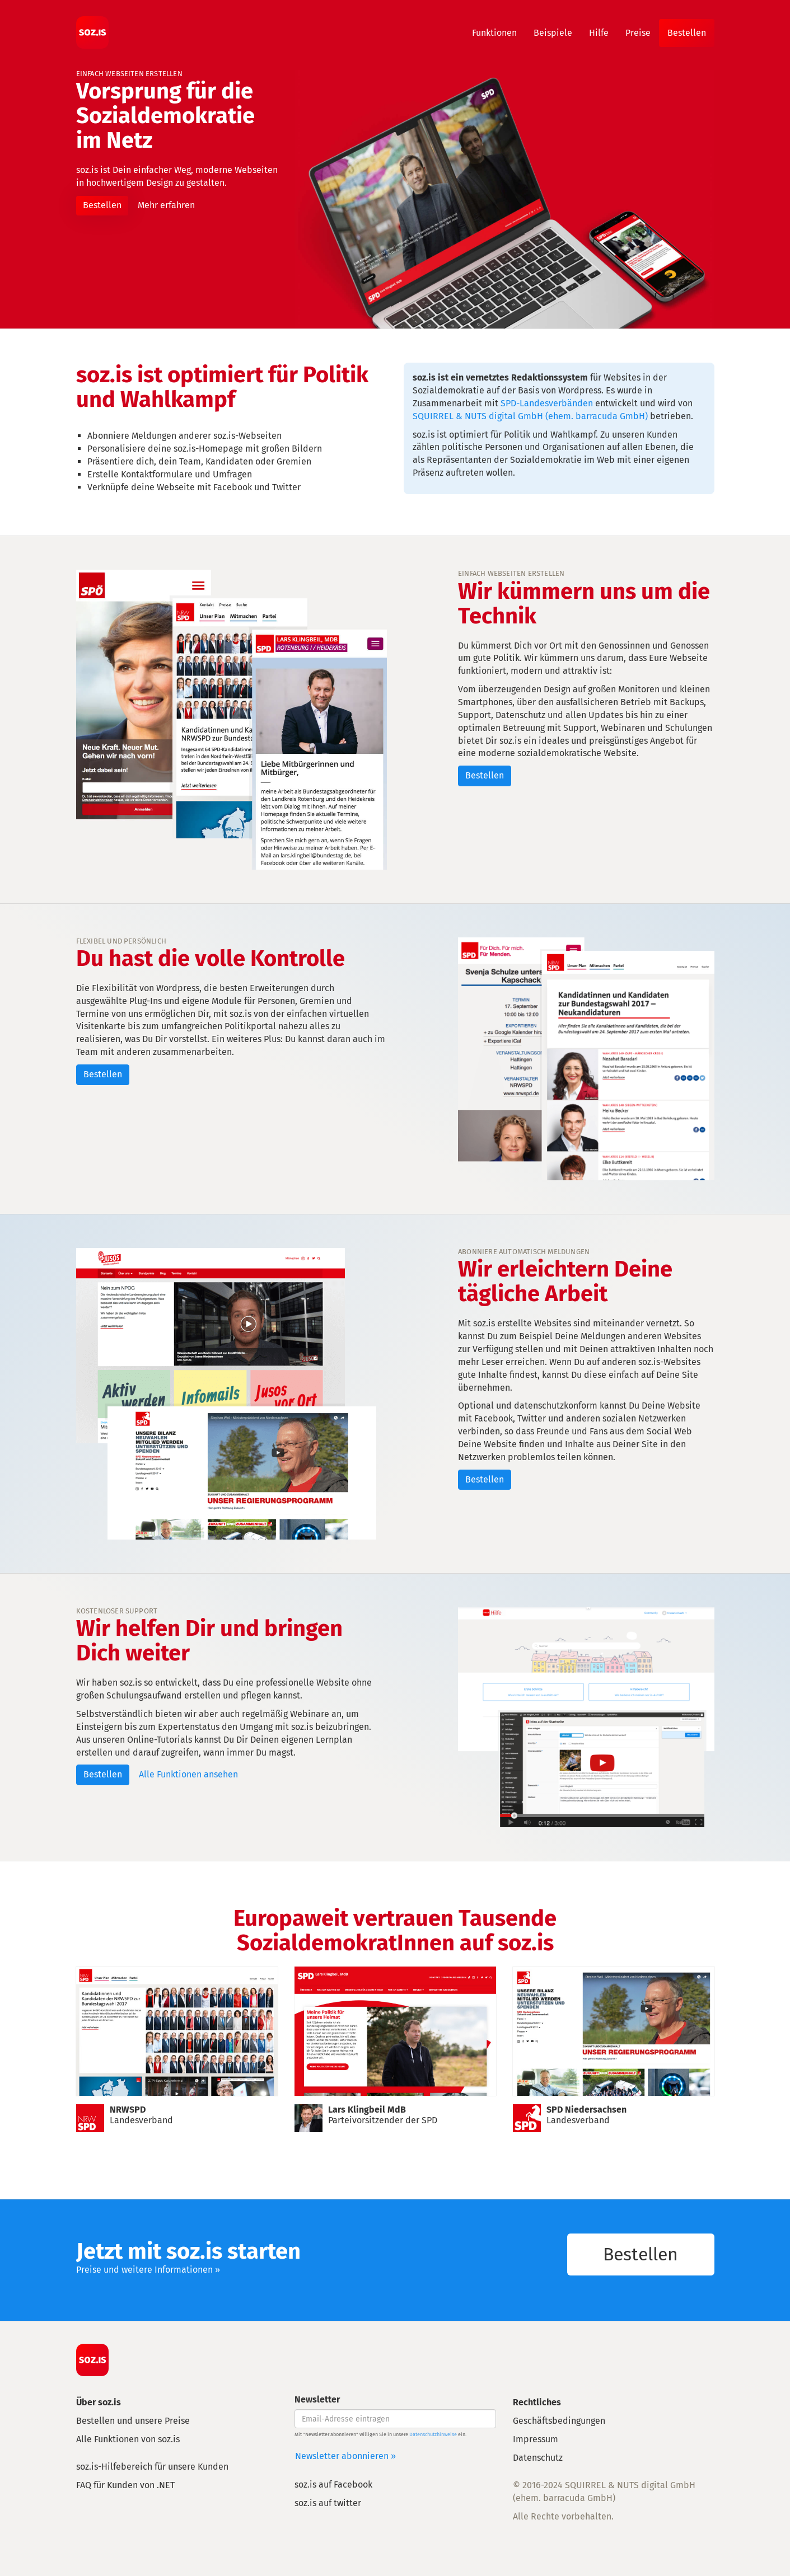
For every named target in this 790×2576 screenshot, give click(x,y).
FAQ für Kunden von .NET (125, 2485)
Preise (638, 32)
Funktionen (494, 32)
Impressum (535, 2439)
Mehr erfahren (166, 205)
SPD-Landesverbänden (547, 403)
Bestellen (686, 32)
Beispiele (553, 32)
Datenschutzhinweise (433, 2434)
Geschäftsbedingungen (559, 2420)
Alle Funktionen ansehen (188, 1774)
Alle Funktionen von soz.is (128, 2439)
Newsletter (317, 2399)
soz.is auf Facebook (333, 2484)
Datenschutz (538, 2457)
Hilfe (599, 32)
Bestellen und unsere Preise (133, 2420)
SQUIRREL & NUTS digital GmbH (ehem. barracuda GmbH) (530, 416)
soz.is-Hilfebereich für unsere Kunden (152, 2466)
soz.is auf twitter (328, 2503)
